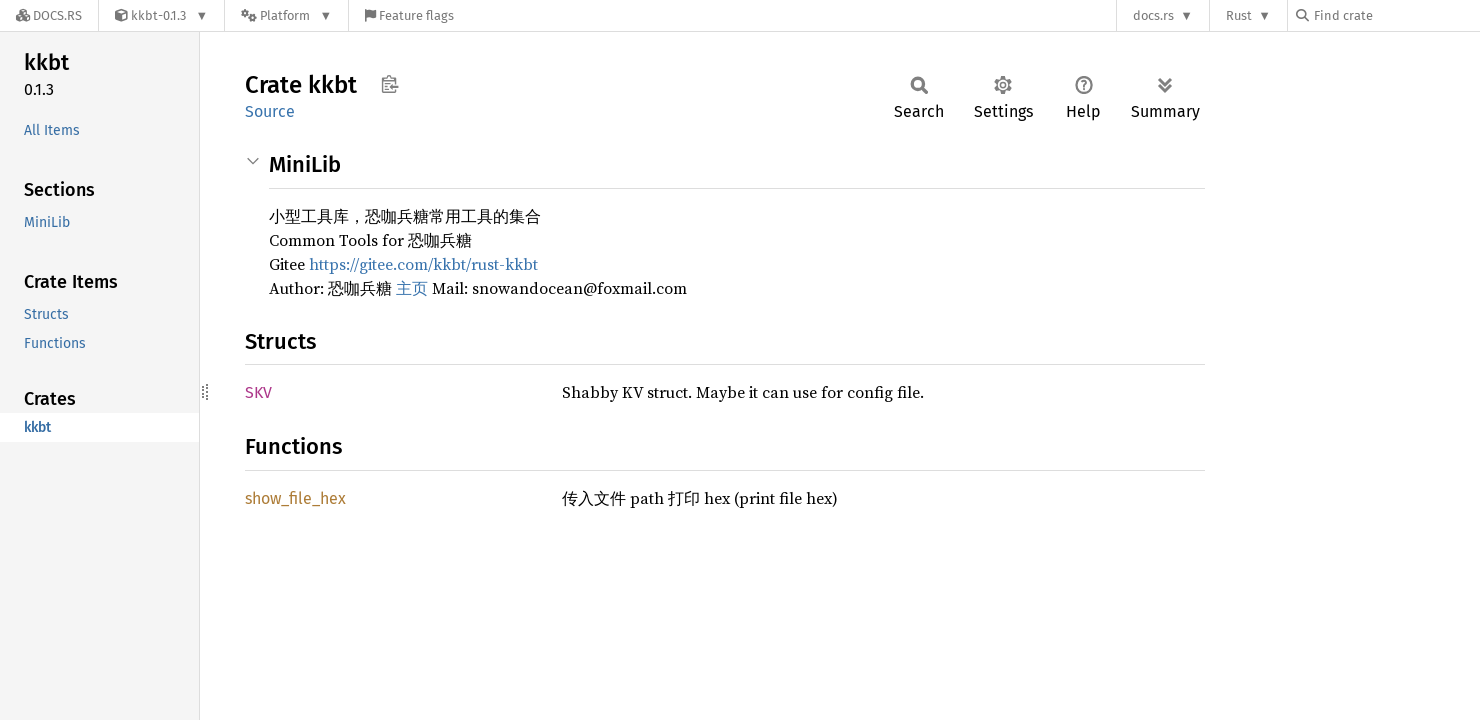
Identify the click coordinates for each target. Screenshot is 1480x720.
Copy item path (389, 84)
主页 (412, 288)
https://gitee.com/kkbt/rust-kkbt (423, 264)
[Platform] (286, 15)
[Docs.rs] (49, 15)
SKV (258, 392)
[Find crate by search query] (1396, 15)
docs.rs (1153, 15)
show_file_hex (295, 498)
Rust (1239, 15)
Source (270, 111)
